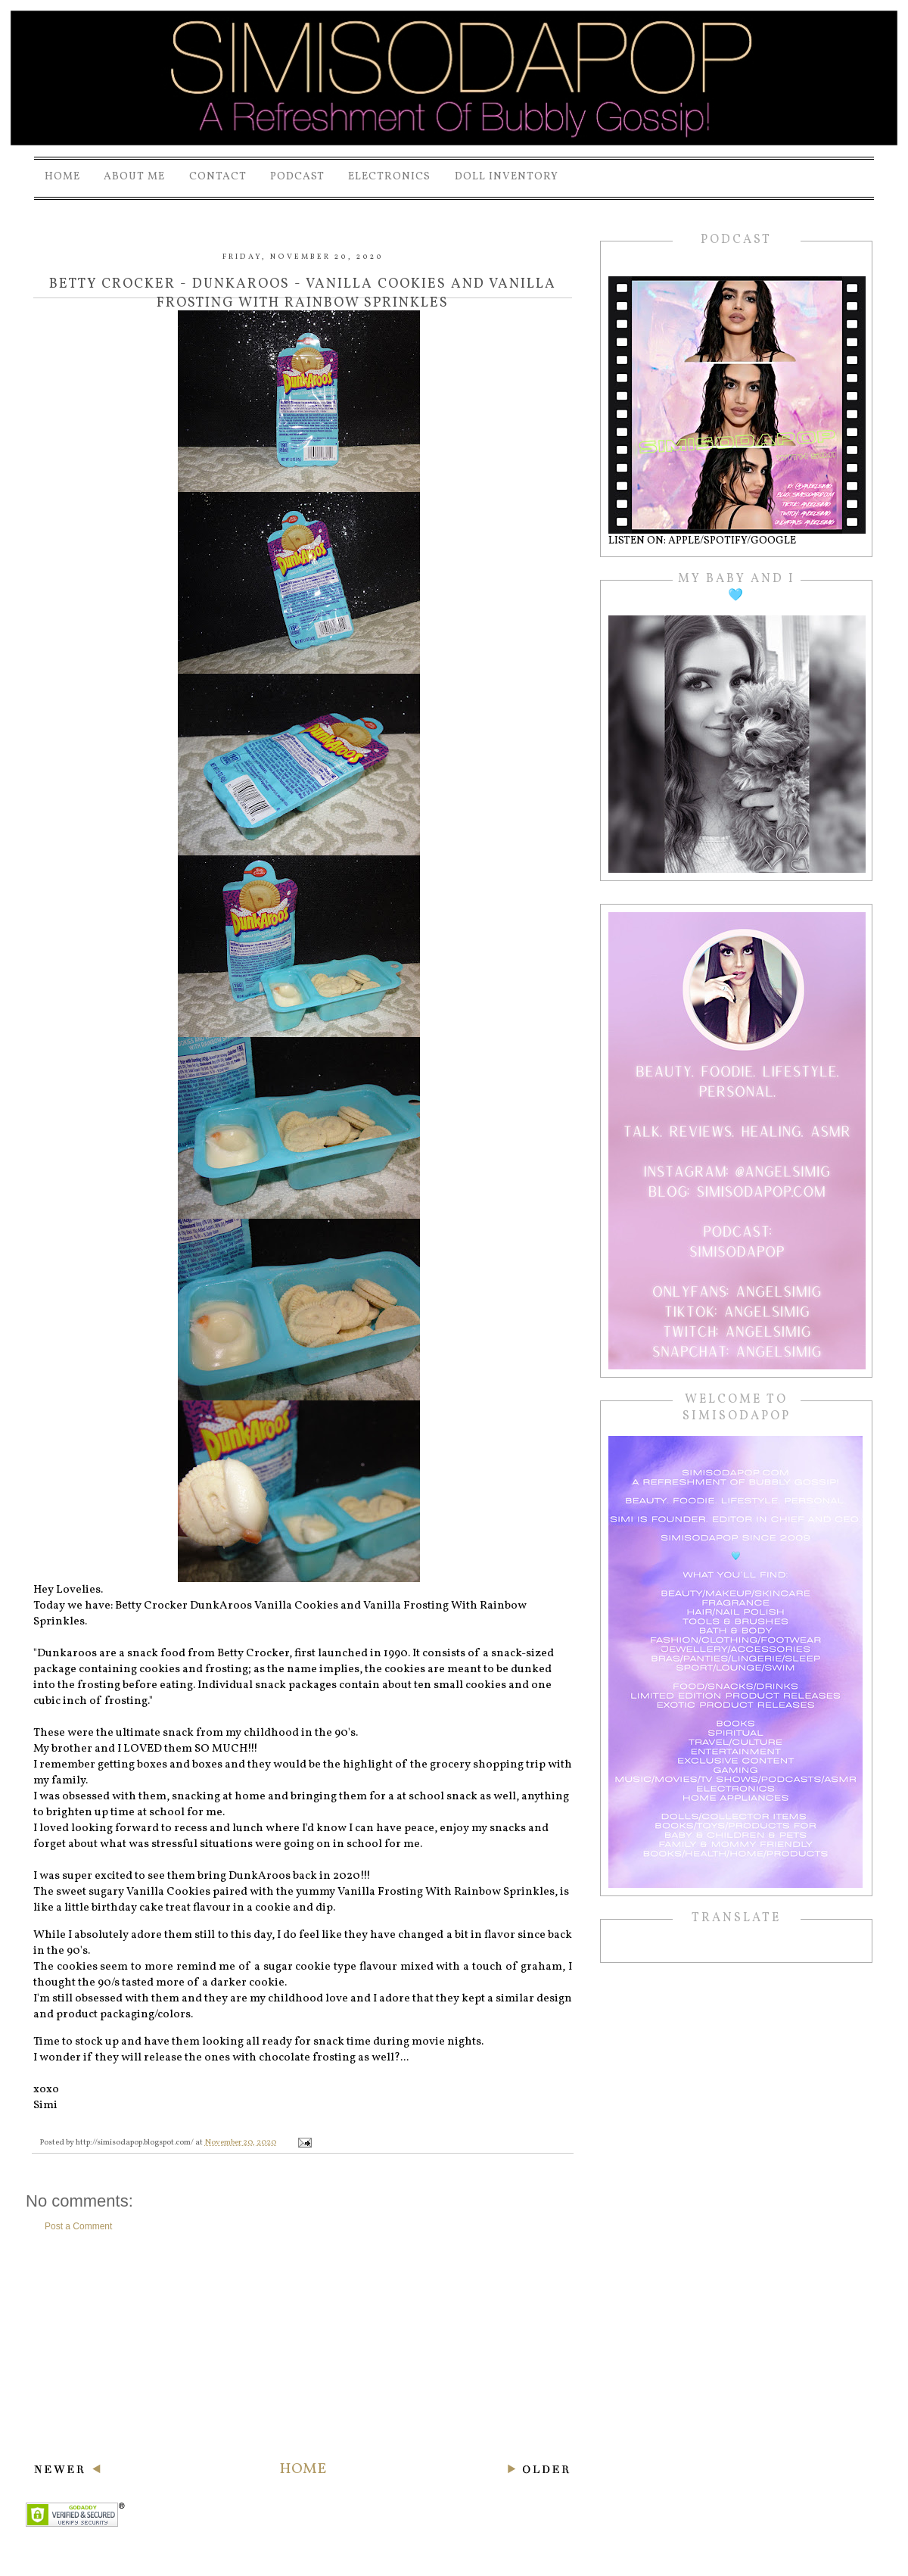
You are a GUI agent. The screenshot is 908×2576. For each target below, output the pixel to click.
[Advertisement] (302, 2346)
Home (62, 177)
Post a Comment (78, 2226)
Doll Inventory (506, 177)
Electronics (389, 177)
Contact (218, 177)
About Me (134, 177)
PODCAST (297, 177)
